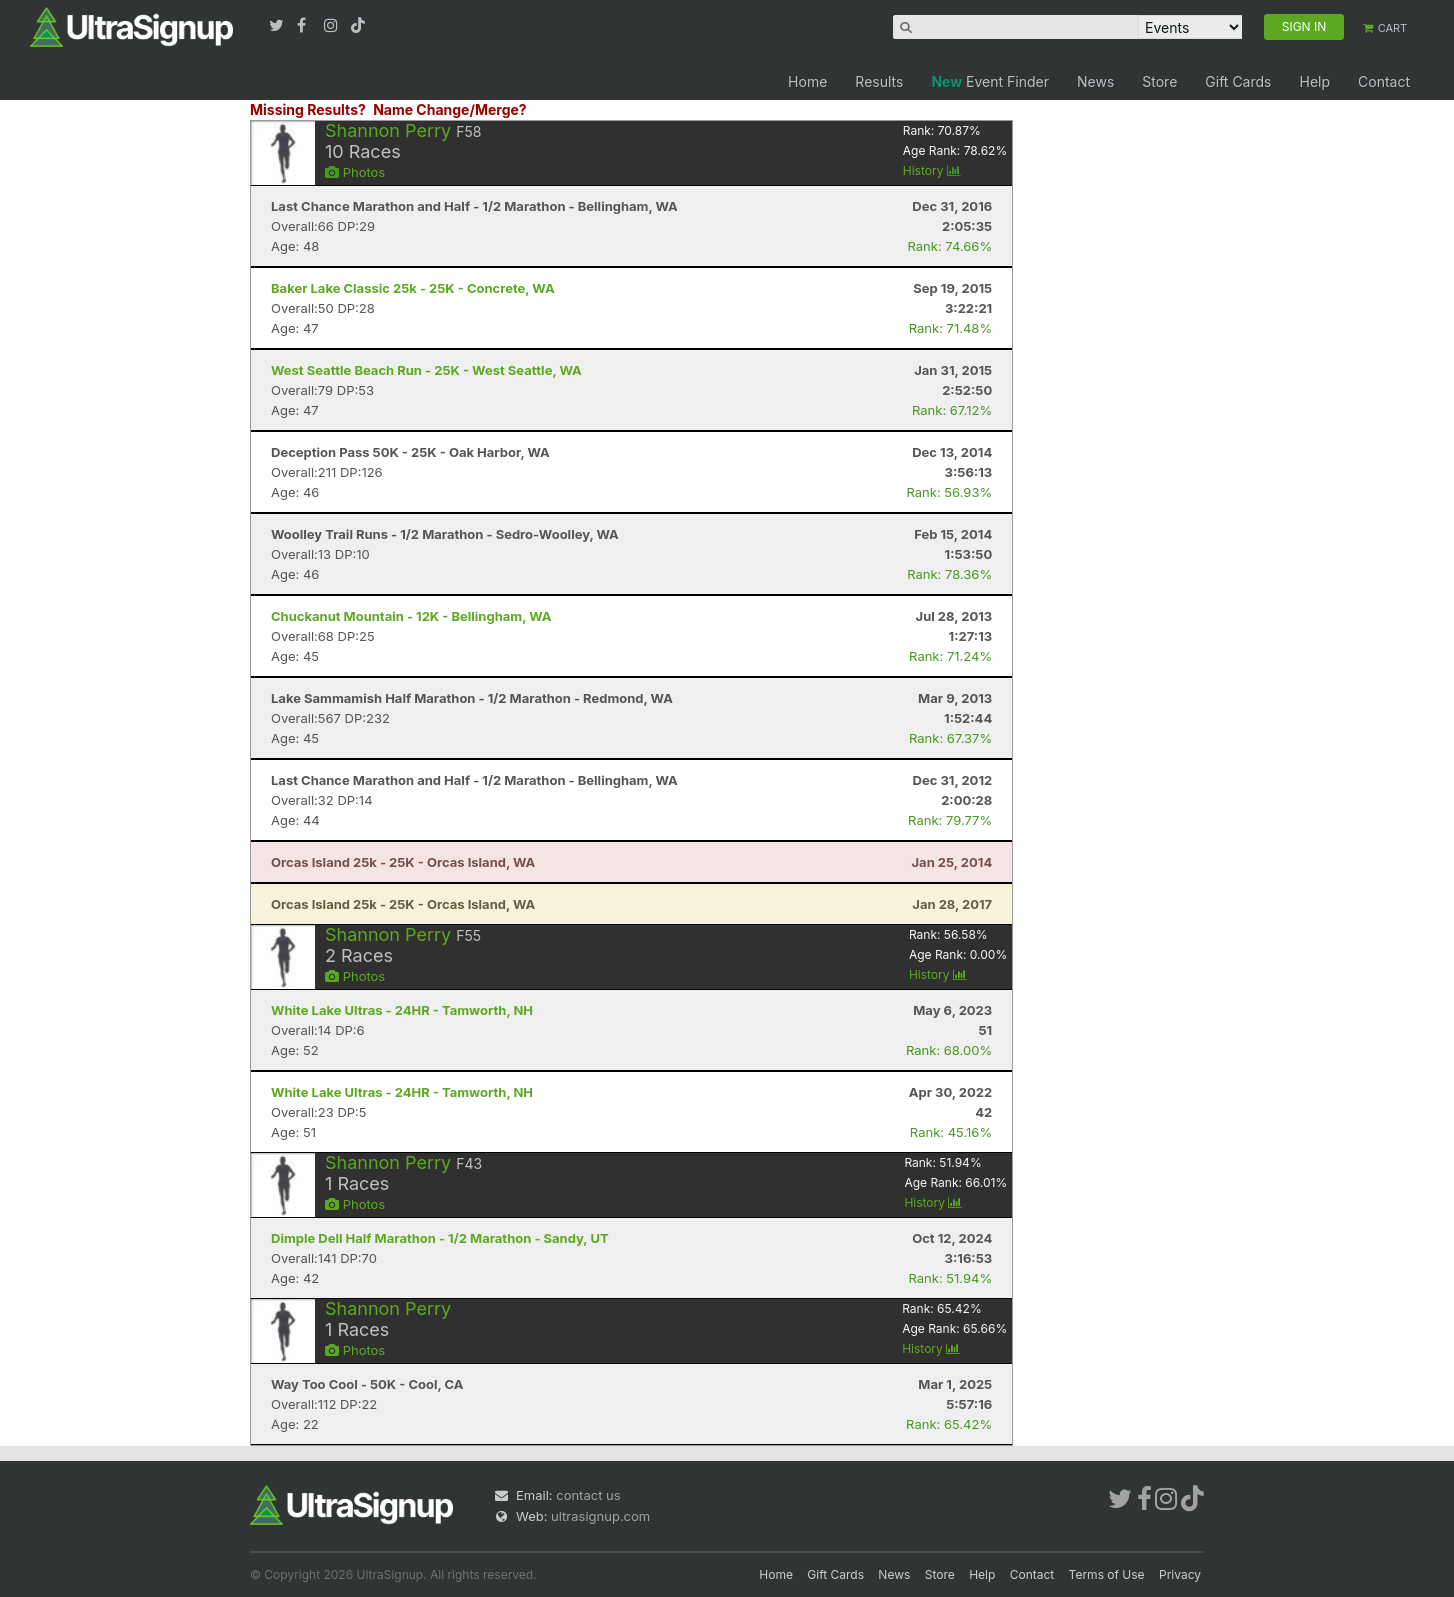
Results (879, 81)
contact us (588, 1495)
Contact (1384, 81)
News (1095, 81)
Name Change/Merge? (450, 109)
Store (1159, 81)
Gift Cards (1238, 81)
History (932, 170)
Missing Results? (308, 109)
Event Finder (990, 81)
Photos (355, 172)
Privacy (1180, 1574)
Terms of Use (1107, 1574)
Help (1314, 81)
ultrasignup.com (600, 1516)
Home (807, 81)
